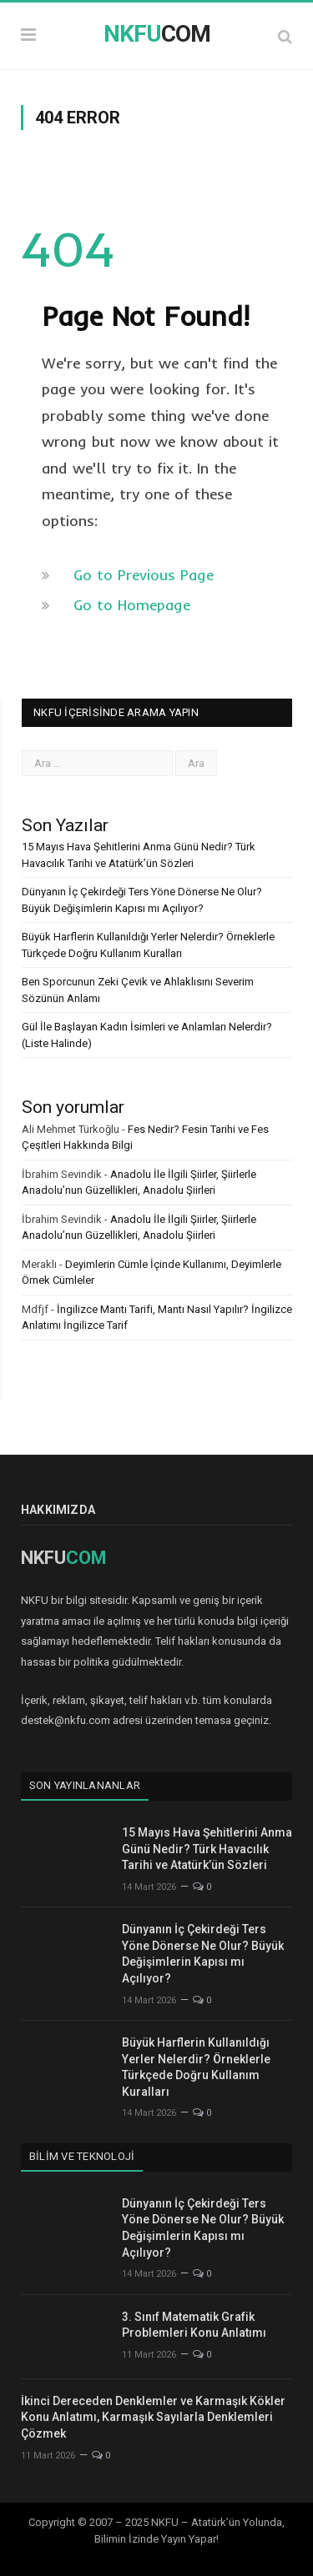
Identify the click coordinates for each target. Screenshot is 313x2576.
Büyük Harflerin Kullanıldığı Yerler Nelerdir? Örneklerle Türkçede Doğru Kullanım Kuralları (196, 2067)
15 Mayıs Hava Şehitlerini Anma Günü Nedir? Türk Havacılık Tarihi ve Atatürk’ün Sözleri (207, 1849)
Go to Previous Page (143, 574)
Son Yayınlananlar (84, 1785)
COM (156, 34)
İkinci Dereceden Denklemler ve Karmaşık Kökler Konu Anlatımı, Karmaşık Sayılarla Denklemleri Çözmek (153, 2417)
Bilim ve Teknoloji (82, 2156)
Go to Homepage (131, 604)
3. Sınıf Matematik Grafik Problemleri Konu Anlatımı (194, 2325)
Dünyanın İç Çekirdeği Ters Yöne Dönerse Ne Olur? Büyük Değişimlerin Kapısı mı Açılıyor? (203, 1953)
